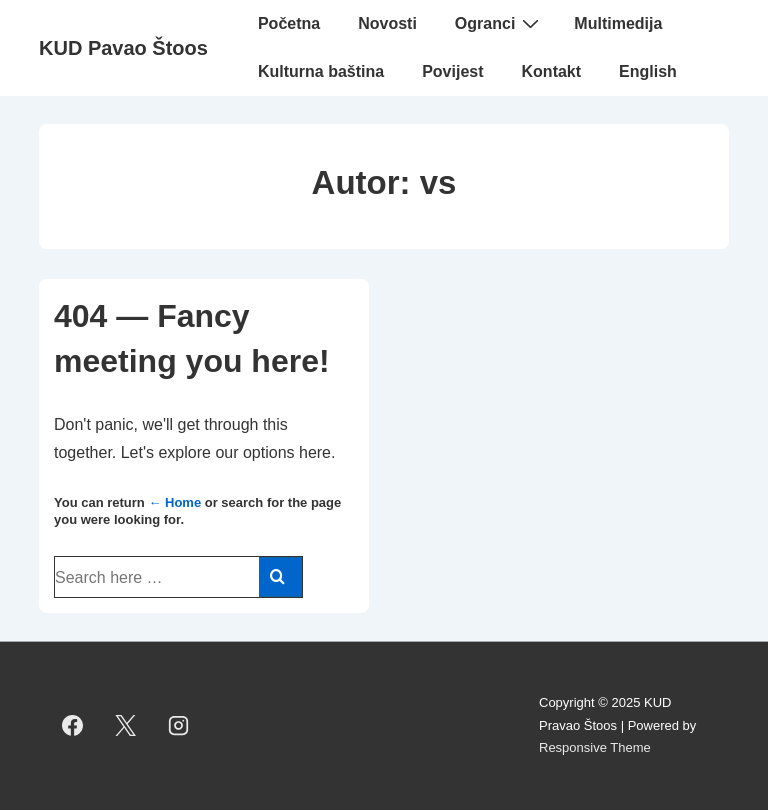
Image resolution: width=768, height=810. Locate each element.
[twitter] (126, 726)
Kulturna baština (321, 71)
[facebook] (73, 726)
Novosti (387, 23)
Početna (289, 23)
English (648, 71)
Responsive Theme (595, 747)
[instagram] (179, 726)
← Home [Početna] (174, 502)
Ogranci (499, 23)
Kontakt (552, 71)
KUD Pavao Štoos (123, 48)
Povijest (452, 71)
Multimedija (618, 23)
